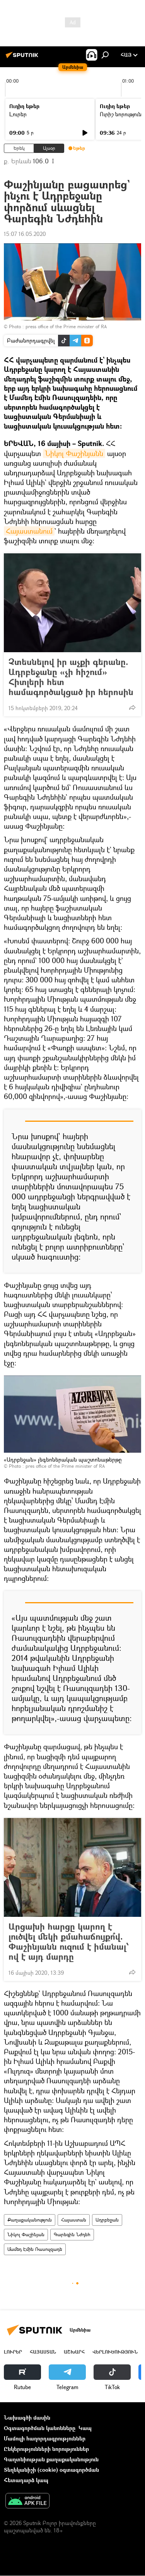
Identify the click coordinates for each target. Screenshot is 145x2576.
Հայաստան (73, 2219)
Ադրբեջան (107, 2219)
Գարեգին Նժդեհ (72, 2234)
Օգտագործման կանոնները (39, 2428)
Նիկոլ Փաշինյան (25, 2234)
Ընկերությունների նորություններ (46, 2448)
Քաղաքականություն (29, 2219)
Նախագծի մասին (27, 2417)
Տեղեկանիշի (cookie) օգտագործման (51, 2469)
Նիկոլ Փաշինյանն (74, 453)
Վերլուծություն (115, 2352)
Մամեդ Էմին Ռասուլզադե (34, 2249)
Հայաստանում (29, 531)
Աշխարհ (74, 2352)
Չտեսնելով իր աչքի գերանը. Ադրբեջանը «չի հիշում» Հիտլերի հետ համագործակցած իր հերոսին (71, 677)
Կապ (85, 2428)
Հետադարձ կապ (26, 2480)
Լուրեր (18, 114)
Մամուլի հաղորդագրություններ (44, 2438)
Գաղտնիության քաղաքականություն (51, 2459)
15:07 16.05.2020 (25, 233)
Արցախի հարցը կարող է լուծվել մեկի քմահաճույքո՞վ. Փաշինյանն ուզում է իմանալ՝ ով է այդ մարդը (69, 1941)
